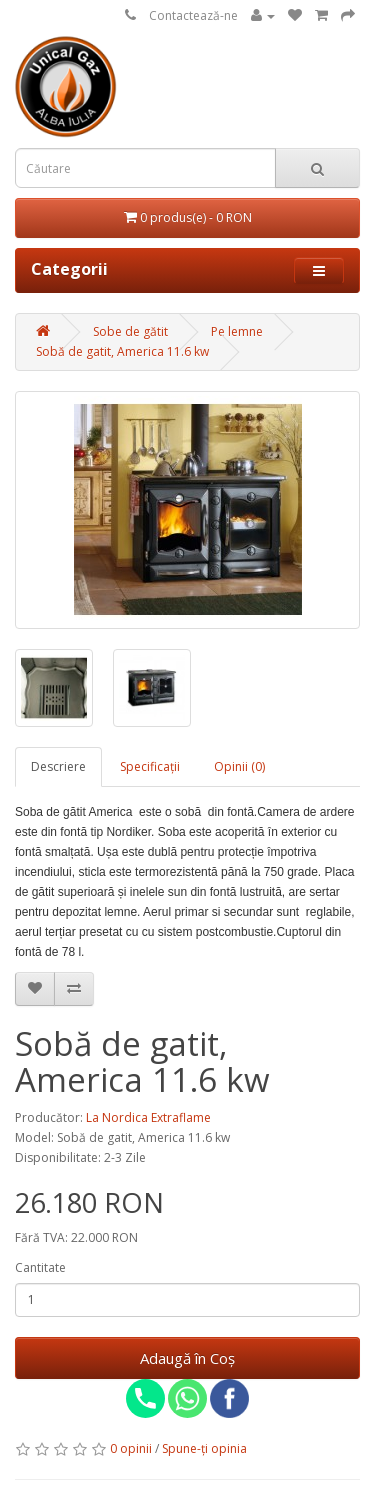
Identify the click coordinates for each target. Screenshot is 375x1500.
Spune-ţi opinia (204, 1448)
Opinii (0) (239, 766)
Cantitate (40, 1267)
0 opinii (131, 1448)
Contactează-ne (193, 15)
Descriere (58, 766)
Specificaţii (150, 766)
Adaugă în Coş (187, 1358)
